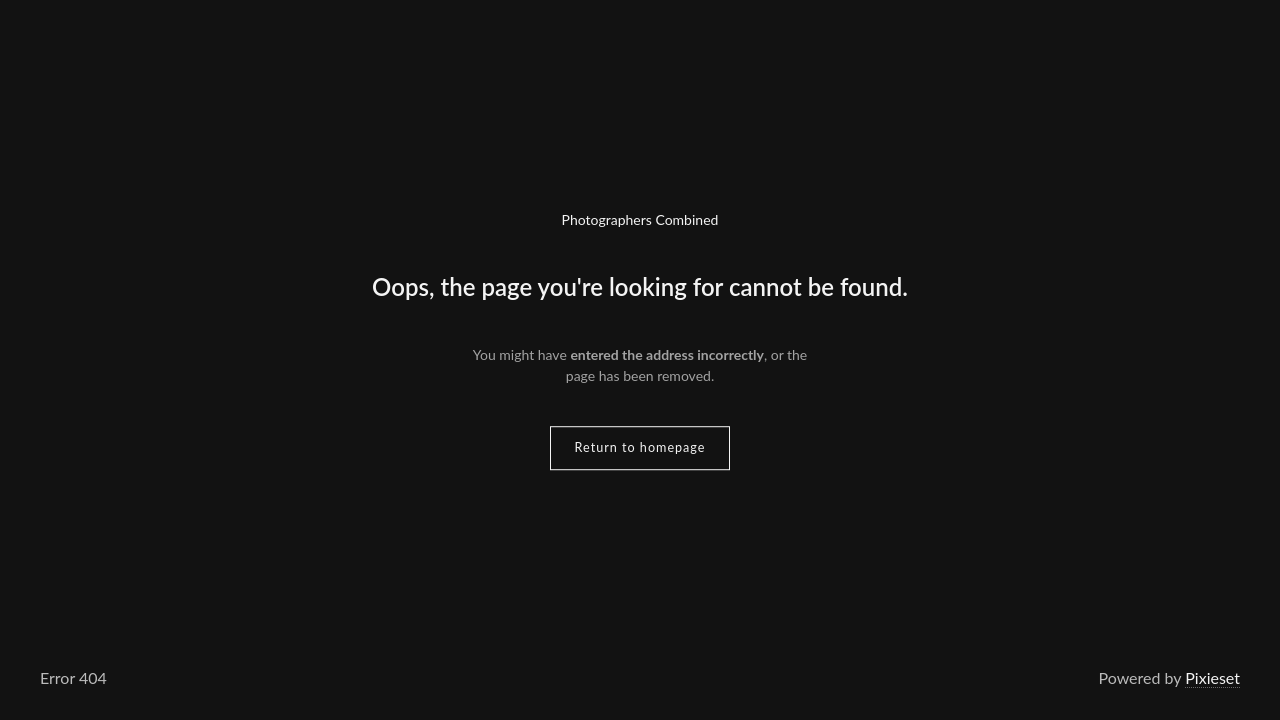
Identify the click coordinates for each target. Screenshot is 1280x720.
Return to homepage (640, 447)
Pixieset (1212, 677)
